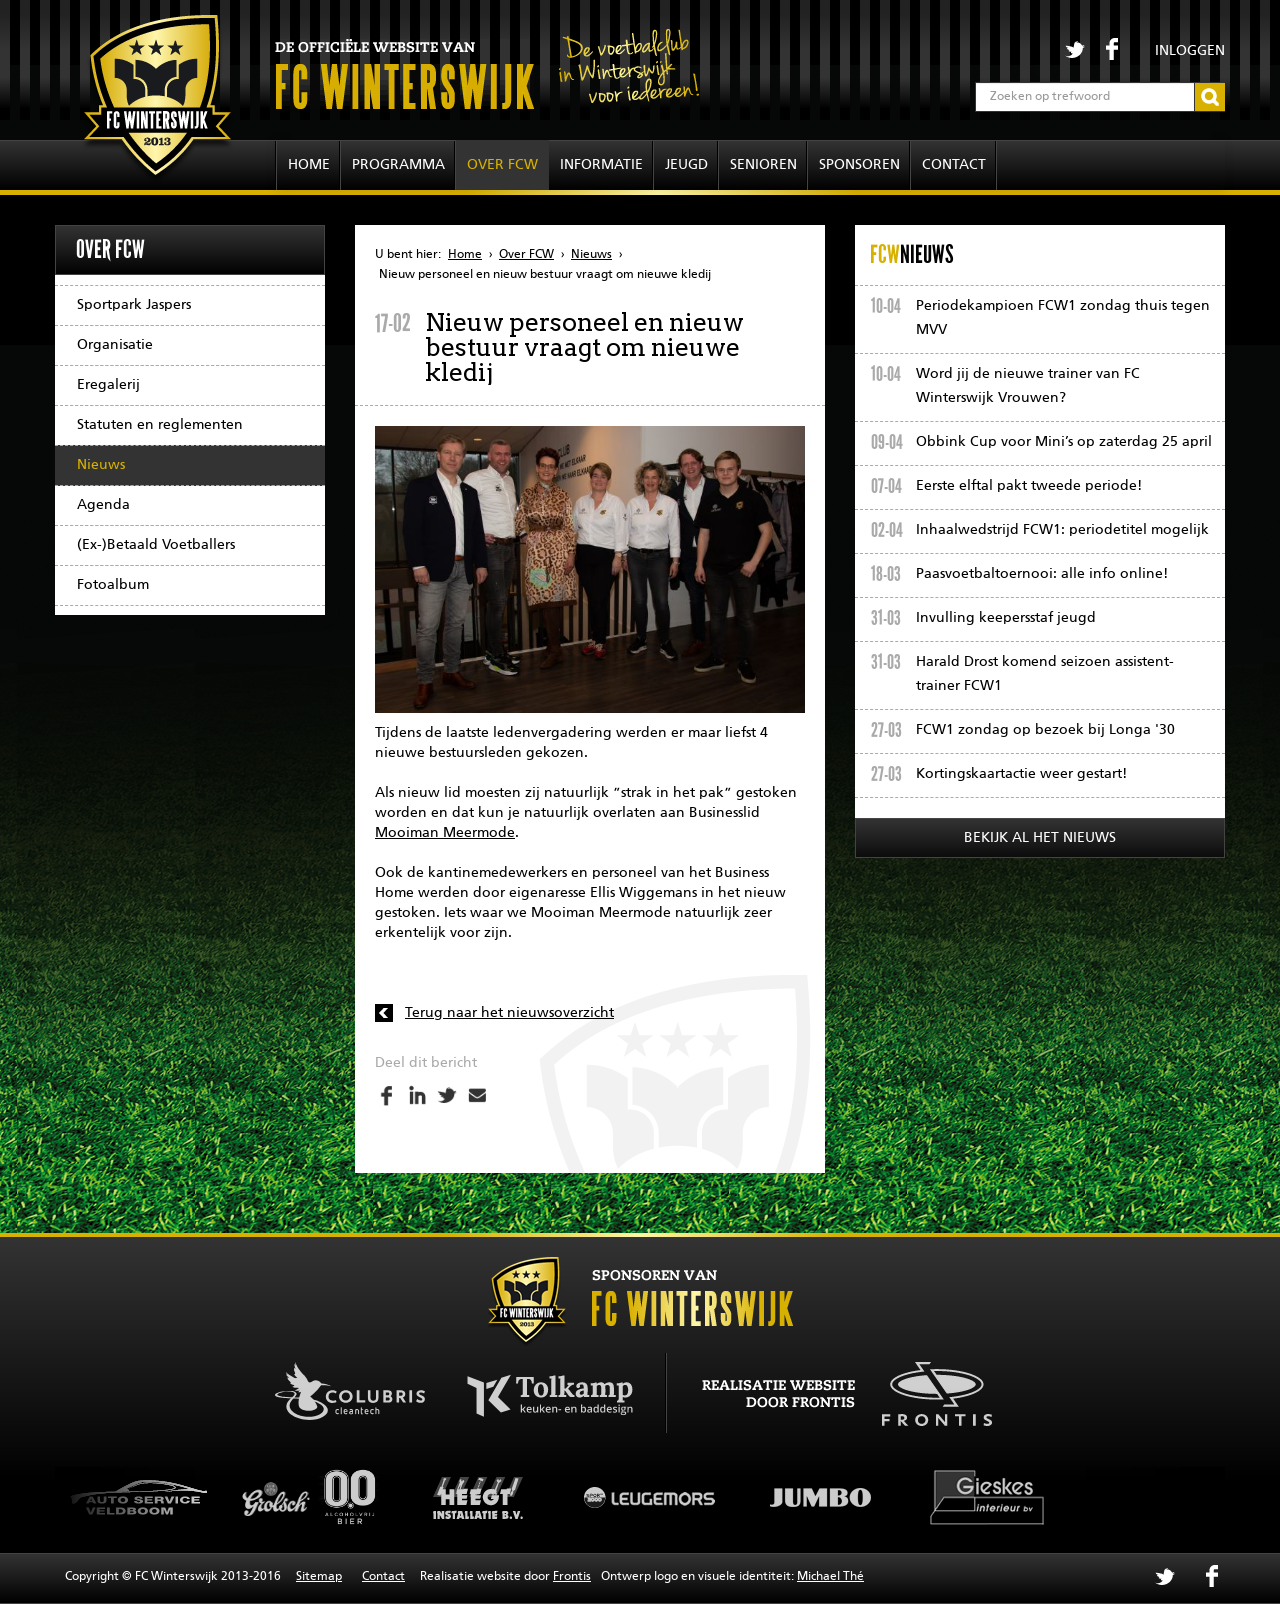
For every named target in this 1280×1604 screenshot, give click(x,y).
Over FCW (502, 165)
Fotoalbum (113, 585)
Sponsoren (859, 165)
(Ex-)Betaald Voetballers (156, 545)
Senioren (763, 165)
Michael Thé (830, 1577)
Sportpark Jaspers (134, 305)
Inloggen (1190, 51)
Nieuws (101, 465)
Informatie (601, 165)
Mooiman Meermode (445, 833)
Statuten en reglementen (160, 425)
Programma (398, 165)
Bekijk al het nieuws (1040, 838)
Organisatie (115, 345)
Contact (954, 165)
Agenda (103, 505)
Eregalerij (108, 385)
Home (309, 165)
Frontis (572, 1577)
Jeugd (686, 165)
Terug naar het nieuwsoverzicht (509, 1013)
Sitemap (319, 1577)
